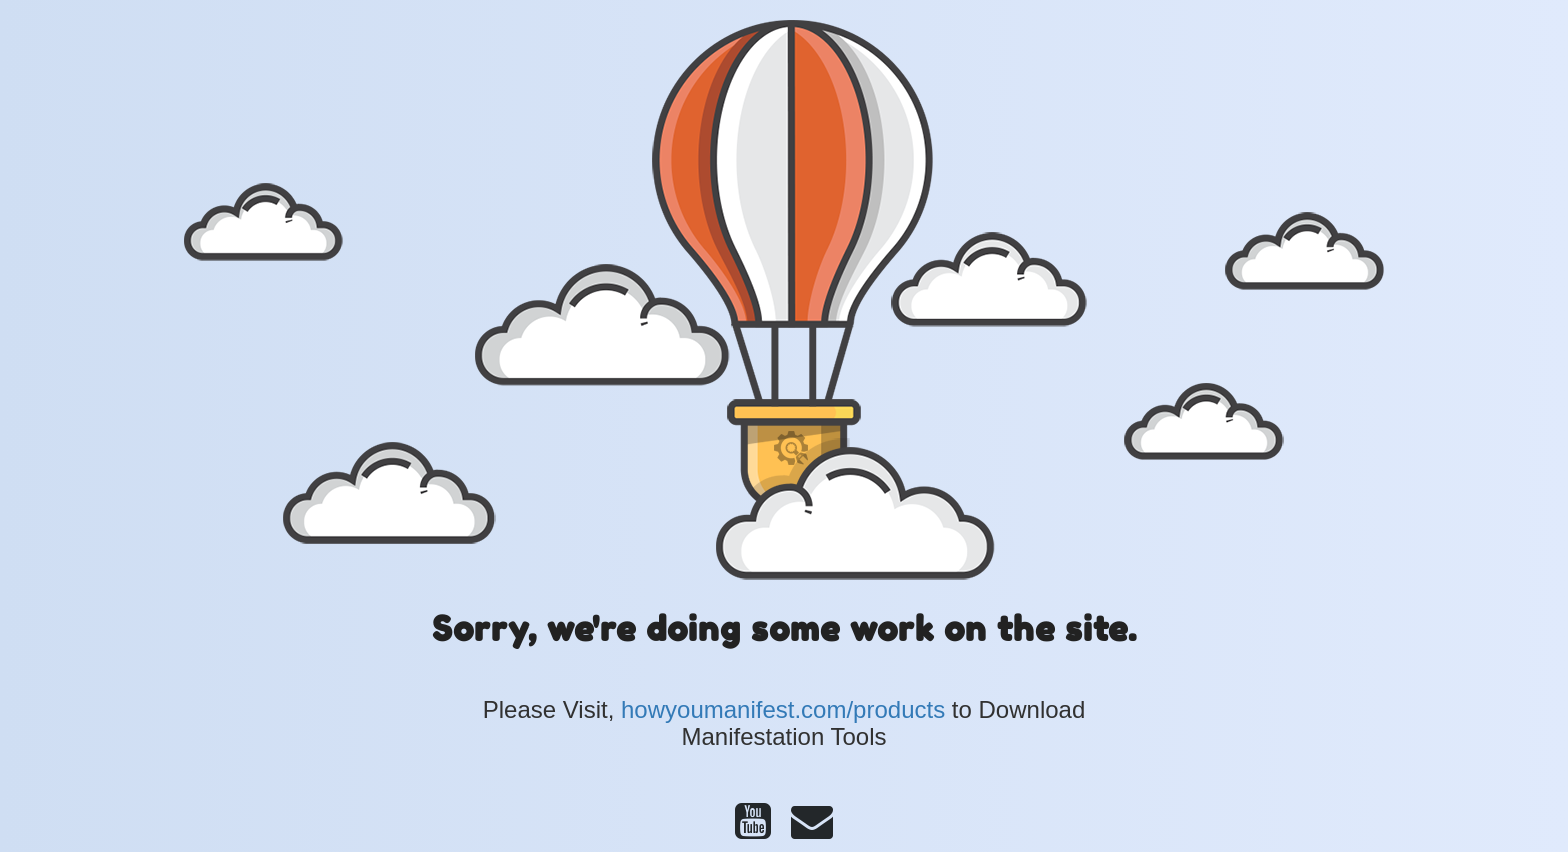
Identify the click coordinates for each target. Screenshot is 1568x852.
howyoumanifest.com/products (783, 709)
